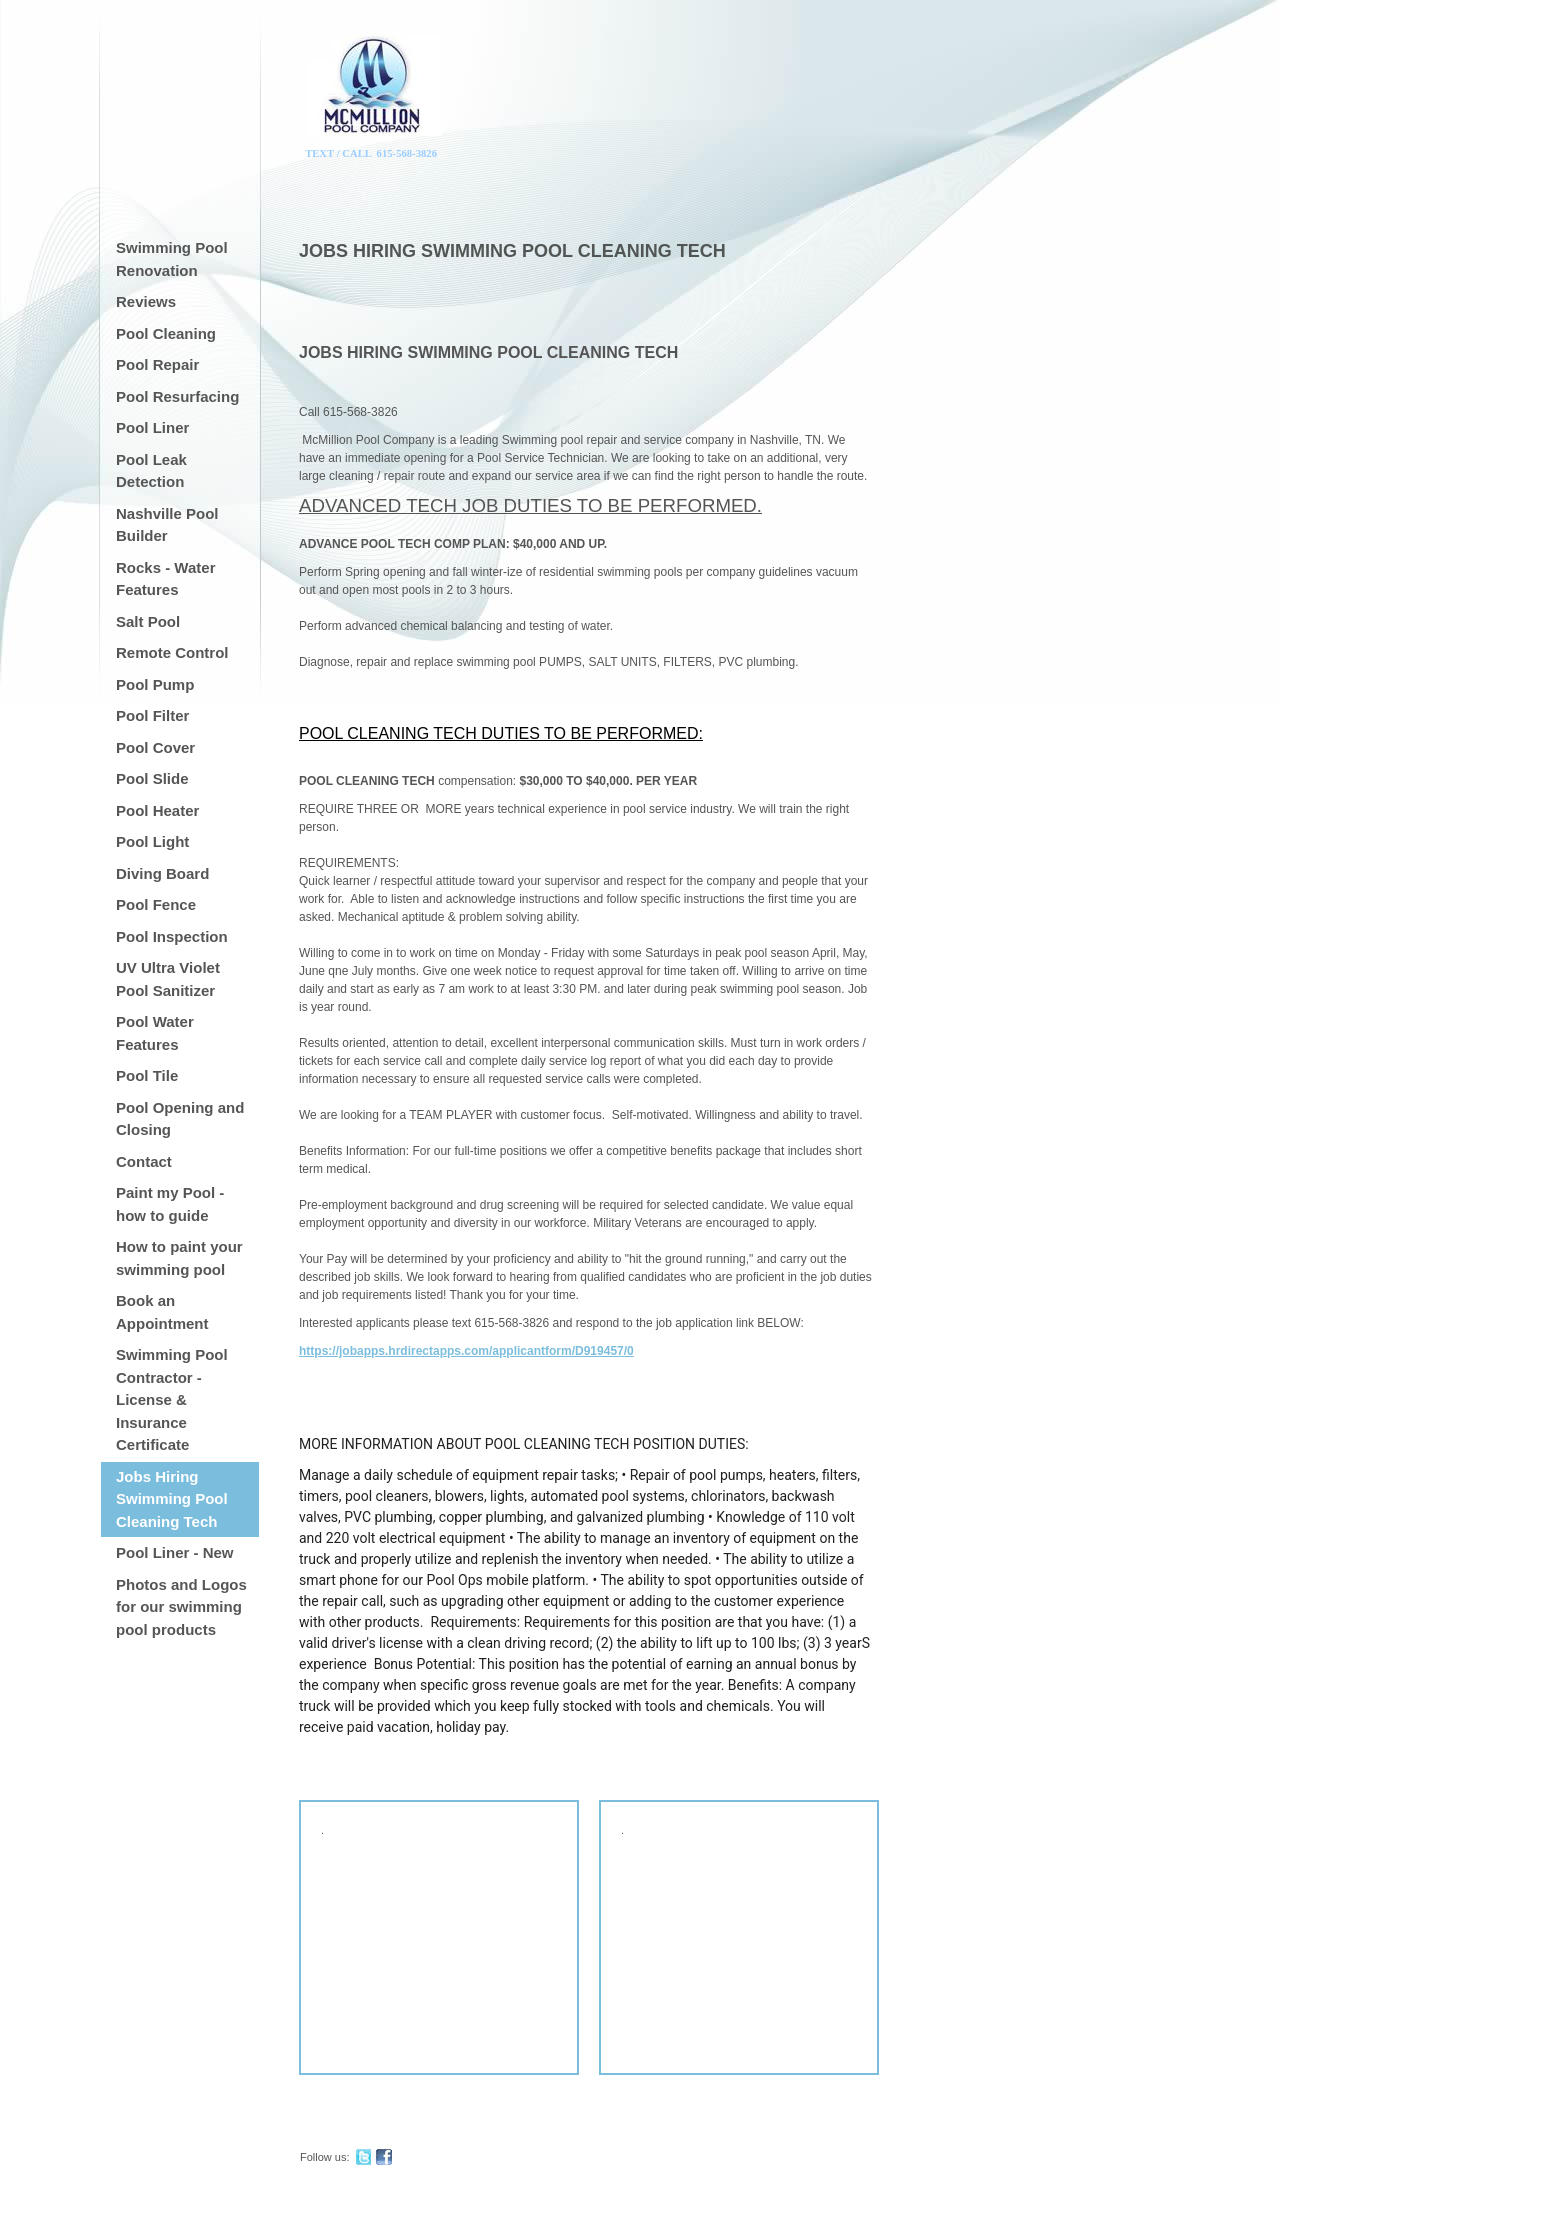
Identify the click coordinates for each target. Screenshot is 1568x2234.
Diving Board (162, 873)
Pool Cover (155, 747)
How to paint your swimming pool (179, 1258)
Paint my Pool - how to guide (170, 1204)
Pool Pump (155, 684)
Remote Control (172, 652)
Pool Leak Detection (151, 471)
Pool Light (152, 841)
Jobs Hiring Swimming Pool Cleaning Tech (172, 1499)
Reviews (146, 301)
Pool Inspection (172, 936)
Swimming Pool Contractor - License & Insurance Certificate (172, 1399)
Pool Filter (152, 715)
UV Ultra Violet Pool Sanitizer (168, 979)
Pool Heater (157, 810)
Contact (144, 1161)
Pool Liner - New (175, 1552)
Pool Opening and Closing (180, 1119)
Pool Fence (156, 904)
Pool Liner (152, 427)
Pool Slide (152, 778)
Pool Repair (157, 364)
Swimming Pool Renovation (172, 259)
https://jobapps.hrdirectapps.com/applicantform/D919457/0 (466, 1351)
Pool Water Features (155, 1033)
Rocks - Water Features (165, 579)
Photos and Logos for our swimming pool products (181, 1607)
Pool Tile (147, 1075)
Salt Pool (148, 621)
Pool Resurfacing (177, 396)
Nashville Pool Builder (167, 525)
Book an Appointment (162, 1312)
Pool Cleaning (166, 333)
